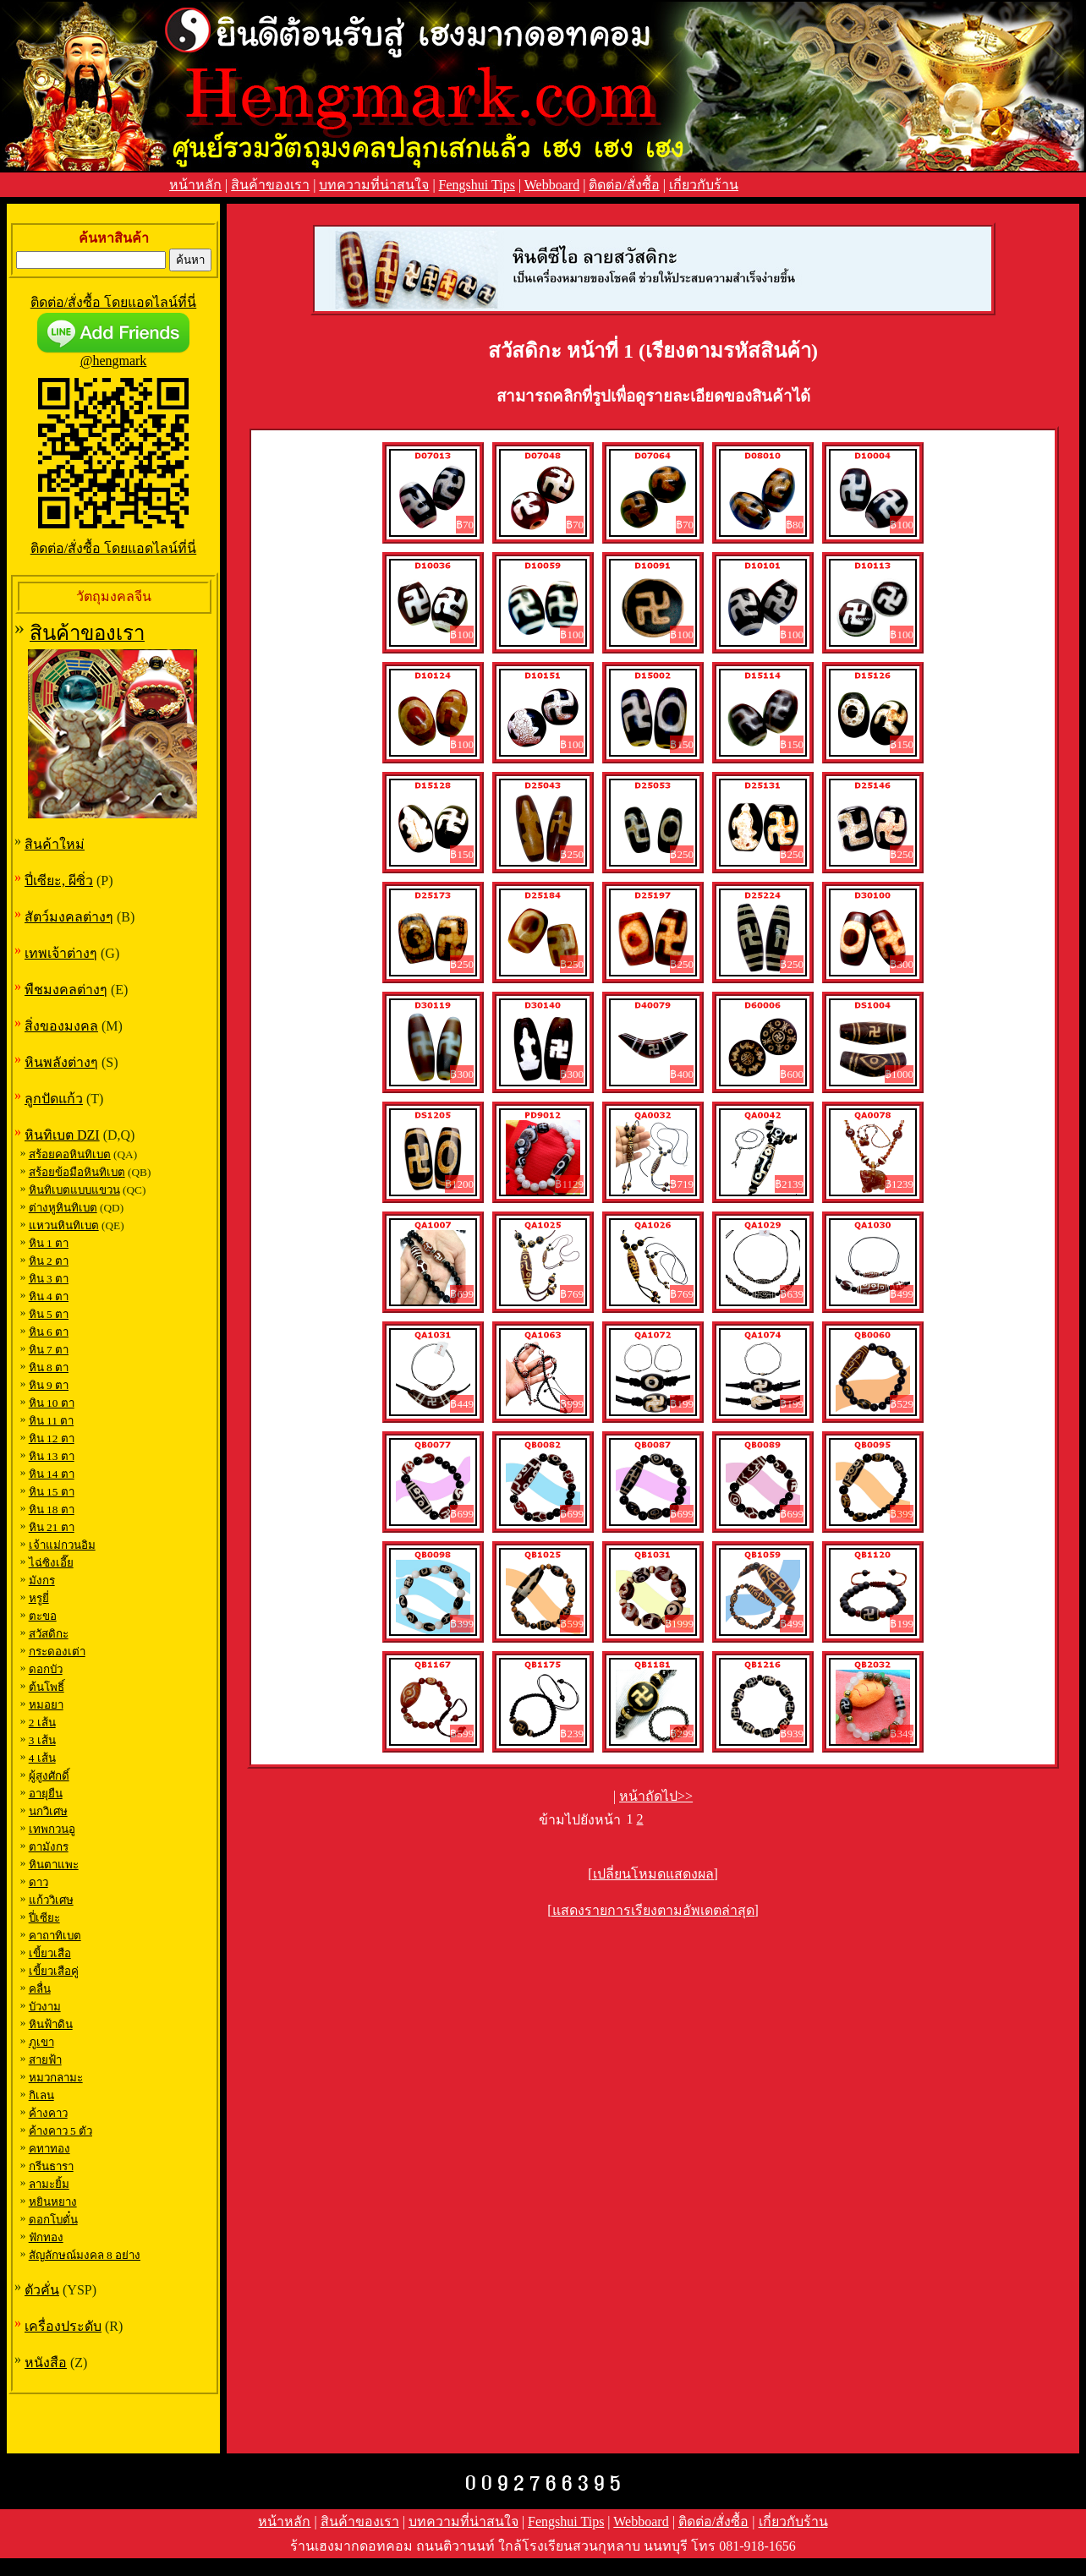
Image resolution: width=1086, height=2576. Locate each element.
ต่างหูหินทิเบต (63, 1207)
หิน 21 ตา (51, 1527)
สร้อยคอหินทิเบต (70, 1154)
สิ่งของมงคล (61, 1026)
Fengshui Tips (477, 185)
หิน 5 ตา (49, 1314)
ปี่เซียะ (44, 1917)
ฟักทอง (46, 2237)
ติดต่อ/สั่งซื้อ (624, 185)
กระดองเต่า (57, 1651)
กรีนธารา (51, 2166)
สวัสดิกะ (49, 1633)
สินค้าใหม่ (55, 844)
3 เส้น (42, 1740)
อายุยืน (46, 1793)
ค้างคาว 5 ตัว (60, 2131)
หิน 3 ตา (49, 1278)
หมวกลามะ (56, 2077)
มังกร (42, 1580)
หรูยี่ (39, 1598)
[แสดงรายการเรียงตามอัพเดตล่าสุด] (653, 1910)
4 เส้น (42, 1758)
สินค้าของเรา (270, 185)
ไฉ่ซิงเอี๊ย (51, 1562)
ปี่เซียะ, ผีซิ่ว (59, 880)
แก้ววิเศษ (51, 1900)
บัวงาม (45, 2006)
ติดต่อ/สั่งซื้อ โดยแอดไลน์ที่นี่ (113, 302)
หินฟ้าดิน (51, 2024)
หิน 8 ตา (49, 1367)
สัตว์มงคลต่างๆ (69, 917)
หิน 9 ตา (49, 1385)
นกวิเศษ (48, 1811)
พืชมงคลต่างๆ (66, 989)
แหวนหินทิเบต (64, 1225)
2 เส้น (42, 1722)
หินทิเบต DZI (62, 1135)
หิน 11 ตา (51, 1420)
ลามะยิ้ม (49, 2184)
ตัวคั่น (42, 2290)
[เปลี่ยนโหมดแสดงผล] (653, 1874)
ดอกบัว (46, 1669)
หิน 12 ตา (51, 1438)
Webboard (551, 185)
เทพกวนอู (52, 1829)
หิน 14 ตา (51, 1474)
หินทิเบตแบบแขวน (74, 1190)
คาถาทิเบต (55, 1935)
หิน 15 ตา (51, 1491)
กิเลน (41, 2095)
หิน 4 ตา (49, 1296)
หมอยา (46, 1704)
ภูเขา (41, 2042)
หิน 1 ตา (49, 1243)
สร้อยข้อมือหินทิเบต (77, 1172)
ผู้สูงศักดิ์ (49, 1775)
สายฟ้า (45, 2060)
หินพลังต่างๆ (61, 1062)
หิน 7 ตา (49, 1349)
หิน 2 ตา (49, 1261)
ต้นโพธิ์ (46, 1687)
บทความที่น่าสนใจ (374, 185)
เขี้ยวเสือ (50, 1953)
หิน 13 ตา (51, 1456)
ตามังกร (49, 1846)
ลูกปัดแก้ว (54, 1098)
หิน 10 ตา (51, 1403)
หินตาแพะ (54, 1864)
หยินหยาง (53, 2202)
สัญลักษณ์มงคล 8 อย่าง (84, 2255)
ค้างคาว (48, 2113)
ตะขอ (43, 1616)
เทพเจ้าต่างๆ (61, 953)
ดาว (38, 1882)
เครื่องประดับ (63, 2326)
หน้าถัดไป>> (656, 1796)
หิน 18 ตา (51, 1509)
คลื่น (40, 1989)
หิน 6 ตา (49, 1332)
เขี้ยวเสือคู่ (54, 1971)
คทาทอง (49, 2148)
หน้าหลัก (195, 185)
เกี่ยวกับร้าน (703, 185)
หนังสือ (46, 2362)
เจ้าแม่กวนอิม (62, 1545)
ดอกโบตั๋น (53, 2219)
